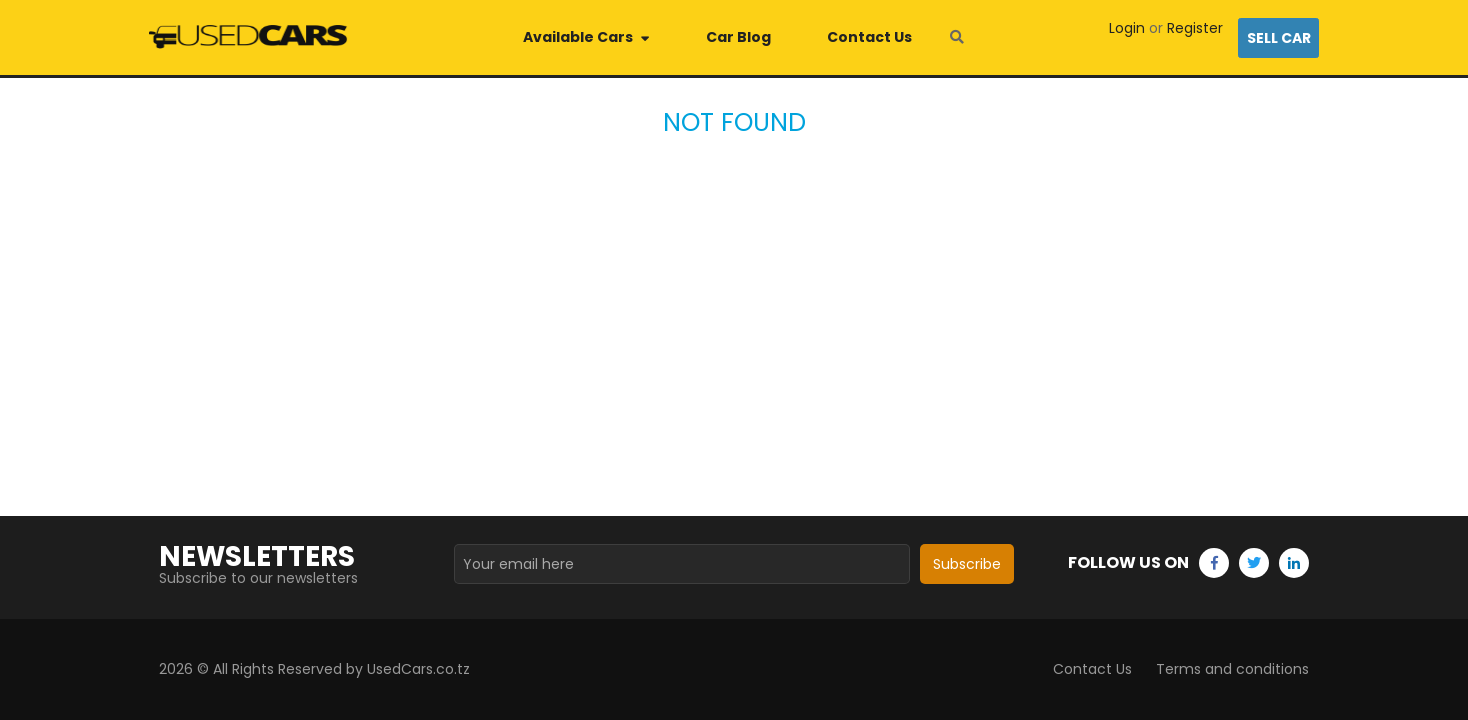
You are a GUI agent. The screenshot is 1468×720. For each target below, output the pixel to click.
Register (1195, 28)
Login (1127, 28)
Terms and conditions (1232, 669)
